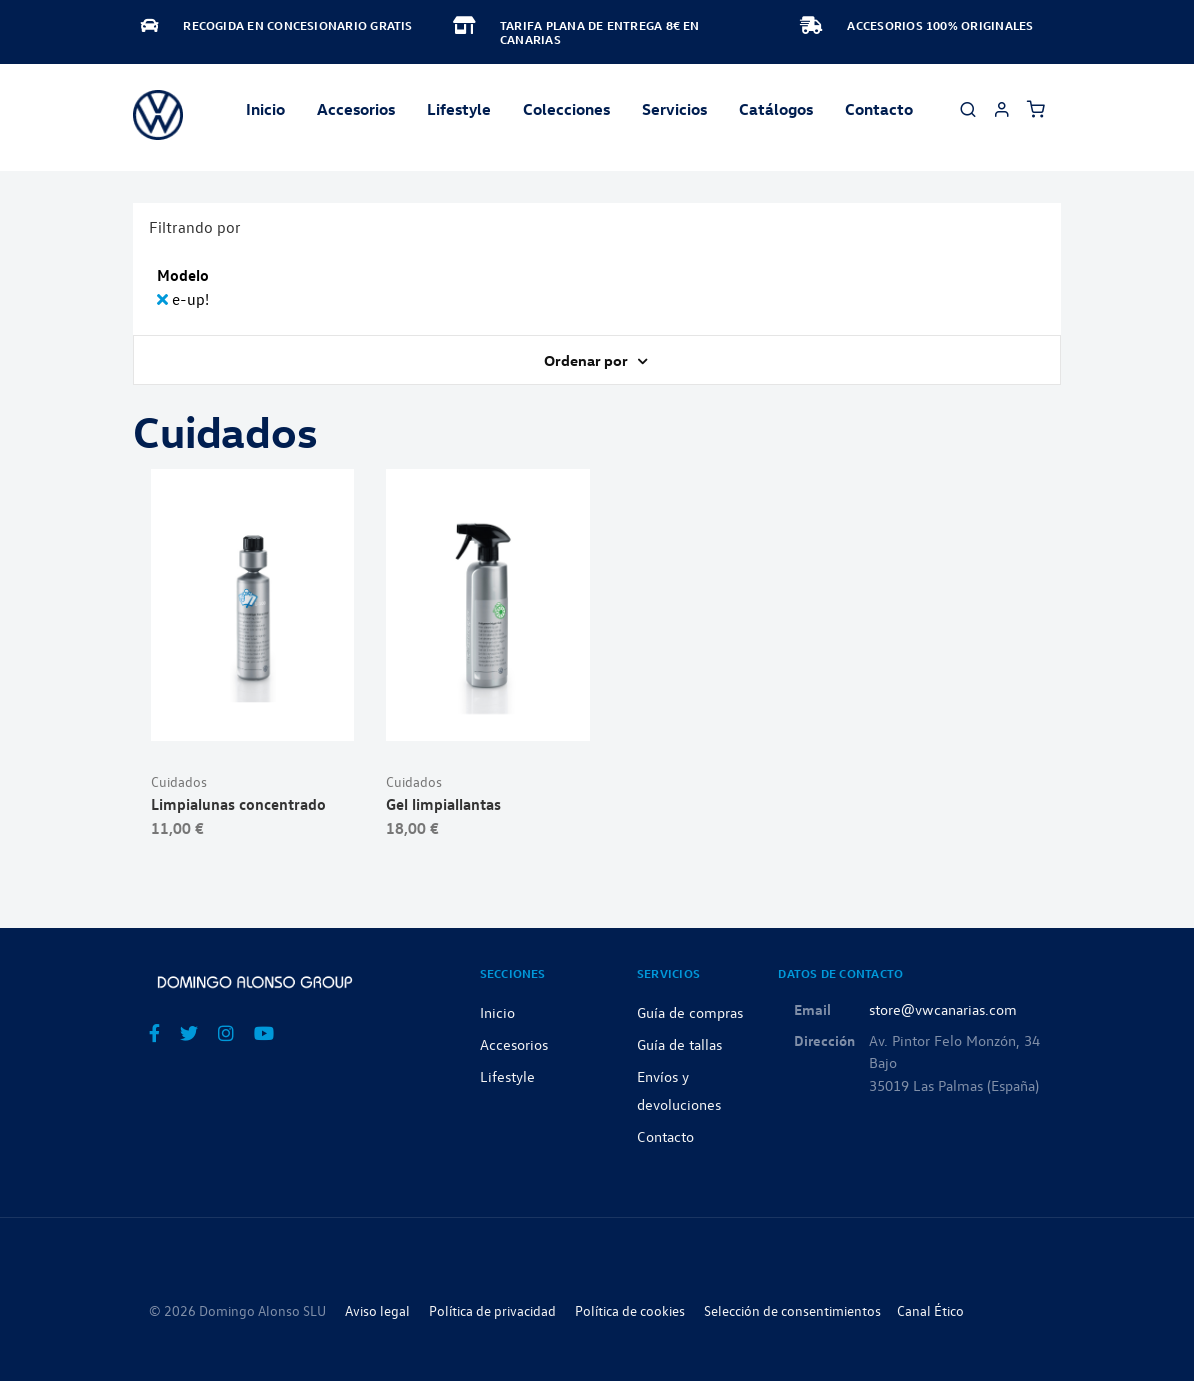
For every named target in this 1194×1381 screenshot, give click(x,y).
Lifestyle (459, 109)
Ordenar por (587, 360)
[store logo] (158, 115)
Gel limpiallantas (443, 804)
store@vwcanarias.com (943, 1009)
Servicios (674, 109)
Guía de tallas (679, 1044)
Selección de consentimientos (792, 1310)
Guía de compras (690, 1012)
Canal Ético (930, 1310)
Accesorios (514, 1044)
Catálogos (776, 109)
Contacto (879, 109)
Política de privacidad (492, 1310)
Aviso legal (377, 1310)
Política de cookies (630, 1310)
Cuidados (179, 781)
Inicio (265, 109)
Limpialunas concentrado (238, 804)
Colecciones (566, 109)
